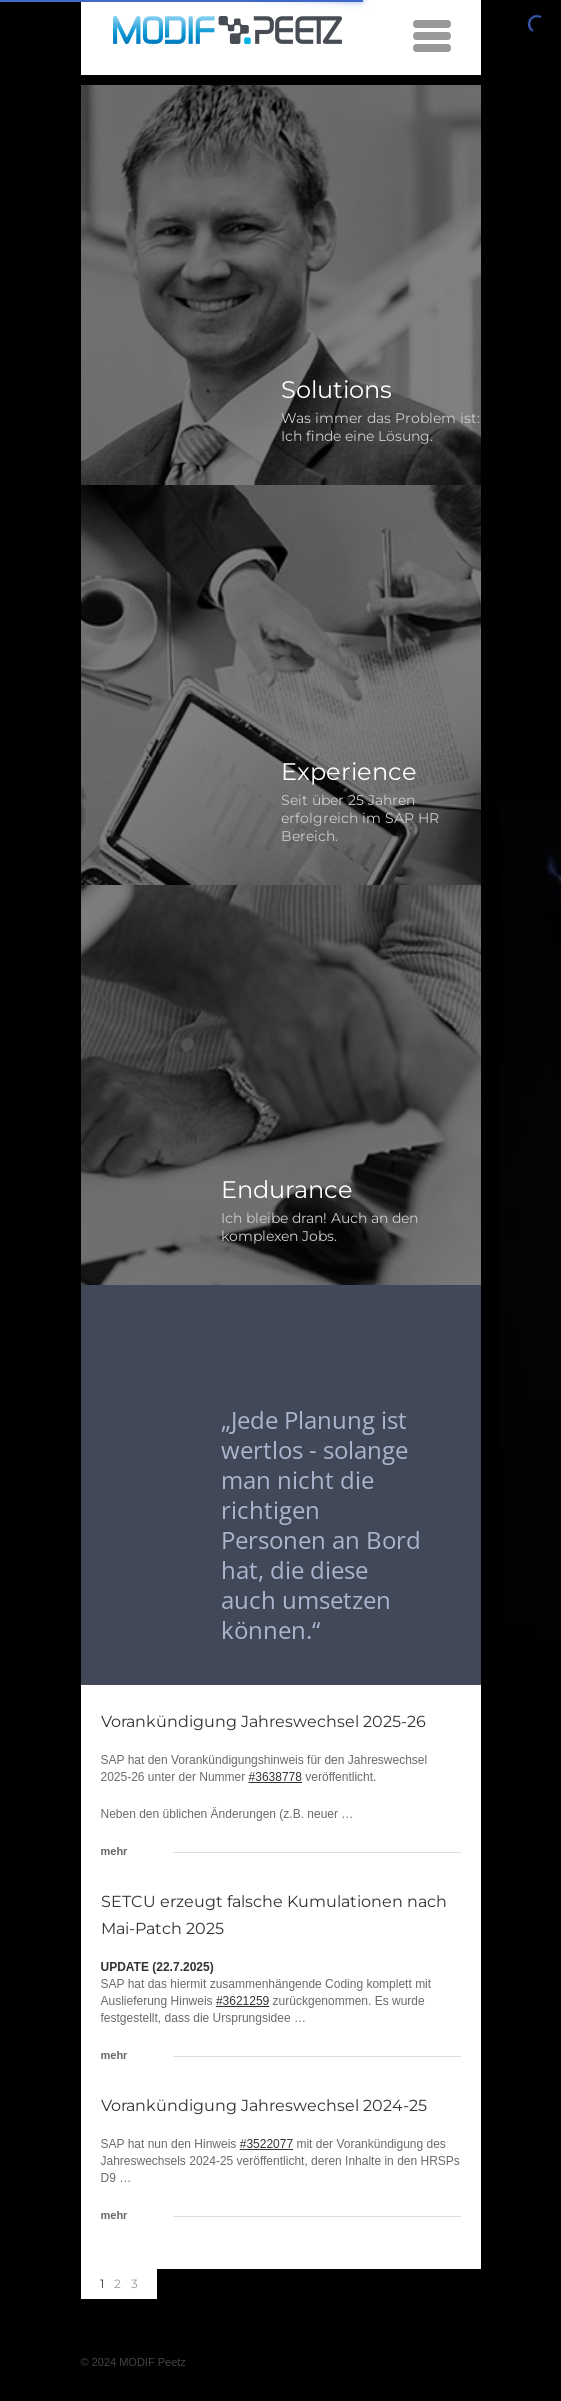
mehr (114, 1851)
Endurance (287, 1189)
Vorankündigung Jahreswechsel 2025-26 (263, 1721)
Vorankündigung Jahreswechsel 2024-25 (264, 2105)
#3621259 (242, 2001)
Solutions (336, 389)
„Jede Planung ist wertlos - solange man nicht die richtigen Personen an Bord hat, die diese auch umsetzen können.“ (321, 1524)
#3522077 (266, 2144)
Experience (349, 771)
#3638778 (275, 1777)
